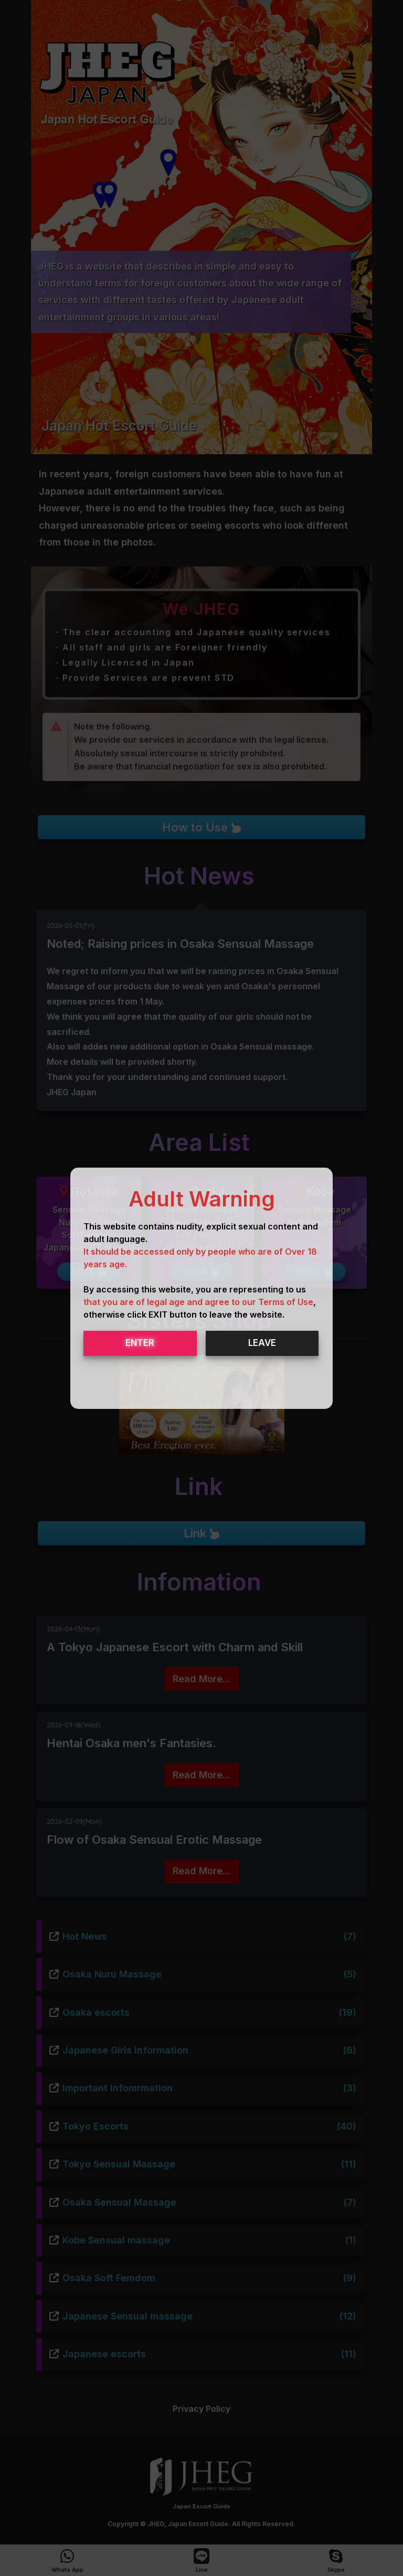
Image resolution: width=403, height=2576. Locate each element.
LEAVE (262, 1343)
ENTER (139, 1343)
